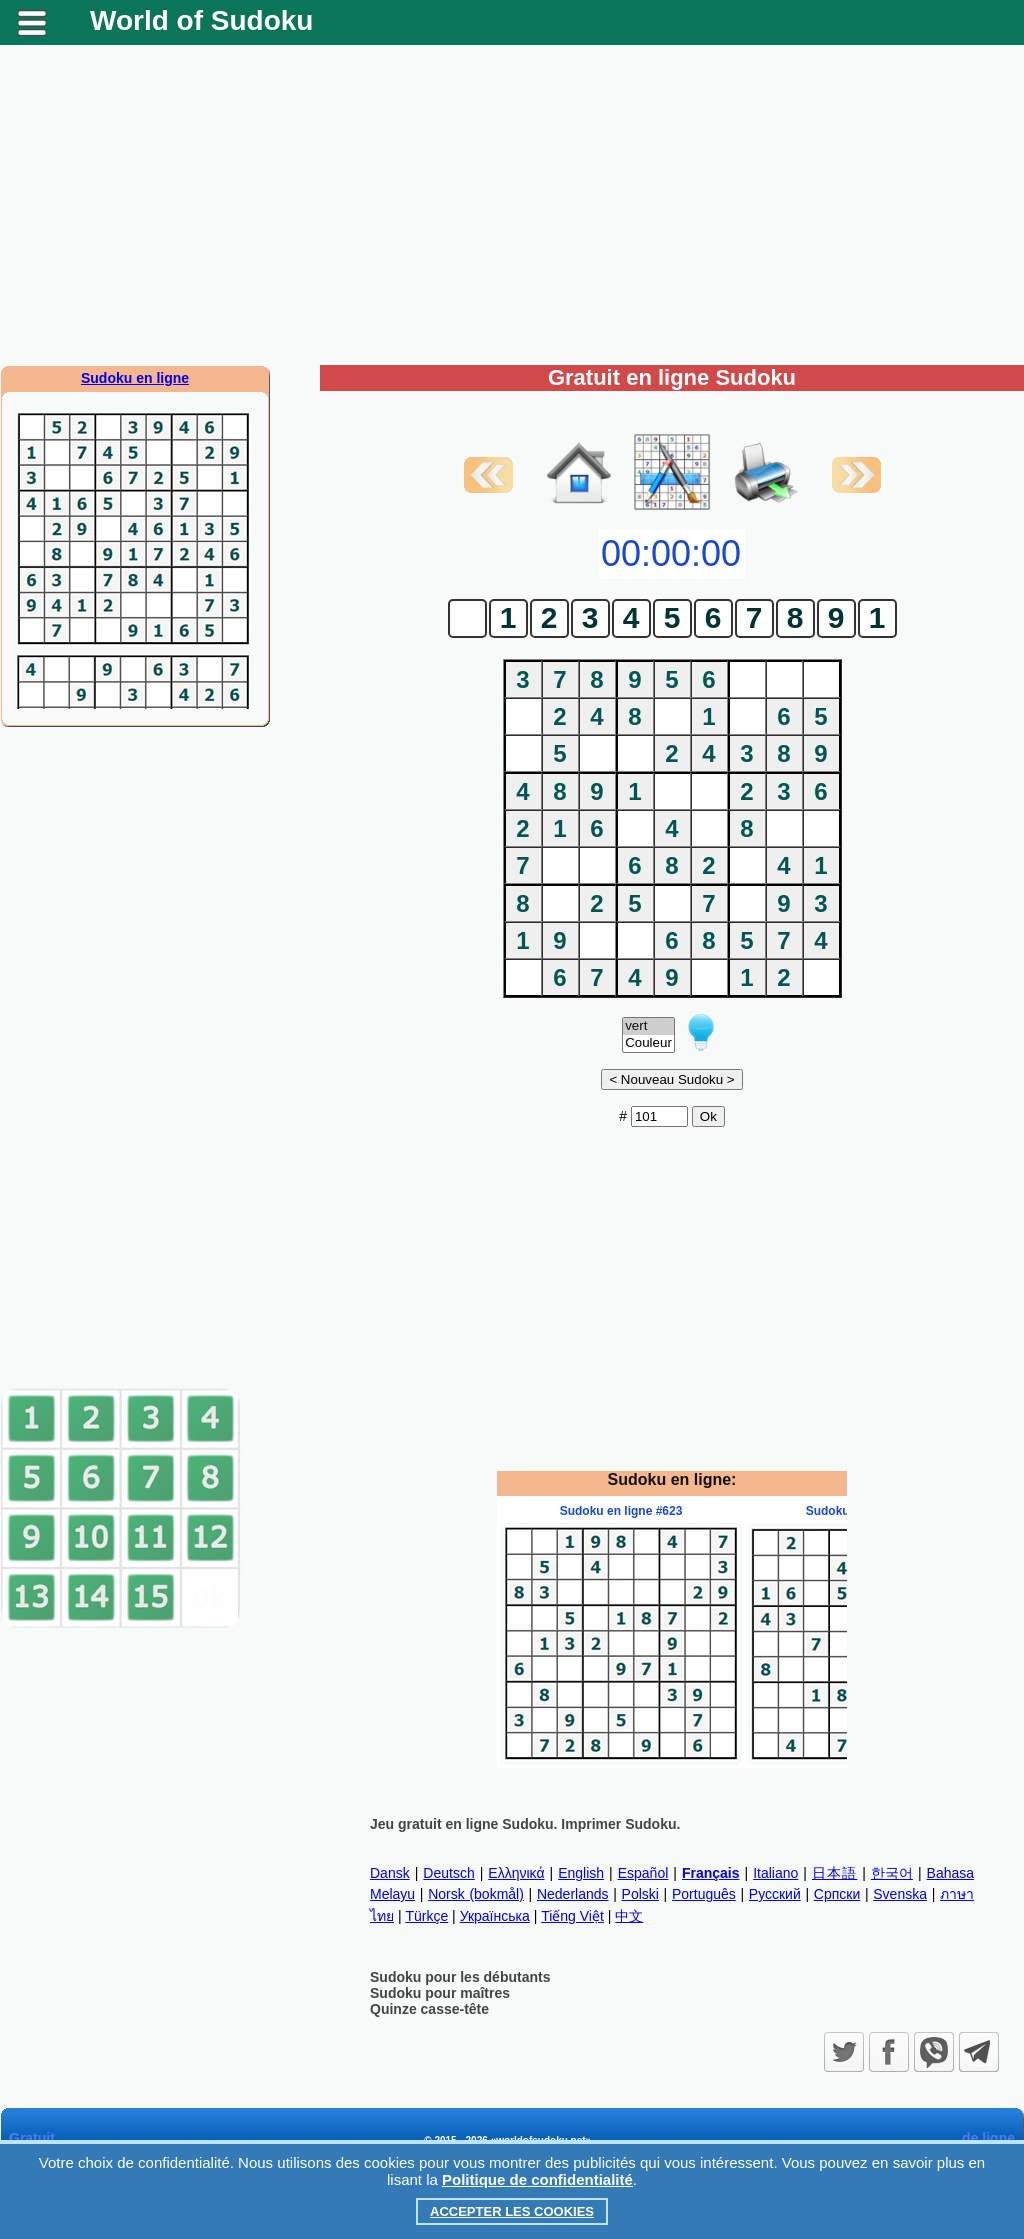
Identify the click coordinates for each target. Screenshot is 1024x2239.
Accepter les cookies (512, 2211)
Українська (495, 1916)
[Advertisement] (512, 205)
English (581, 1873)
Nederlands (573, 1894)
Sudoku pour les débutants (460, 1977)
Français (711, 1873)
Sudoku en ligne (135, 378)
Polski (640, 1894)
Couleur (648, 1043)
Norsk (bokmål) (476, 1894)
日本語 (834, 1873)
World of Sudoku (201, 20)
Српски (837, 1894)
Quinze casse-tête (429, 2009)
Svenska (900, 1894)
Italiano (775, 1873)
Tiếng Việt (572, 1916)
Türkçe (426, 1916)
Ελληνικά (516, 1873)
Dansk (390, 1873)
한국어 (892, 1873)
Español (643, 1873)
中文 (629, 1916)
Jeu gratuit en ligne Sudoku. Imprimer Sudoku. (525, 1824)
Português (704, 1894)
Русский (775, 1894)
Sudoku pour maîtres (440, 1993)
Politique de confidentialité (537, 2179)
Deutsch (448, 1873)
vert (648, 1026)
